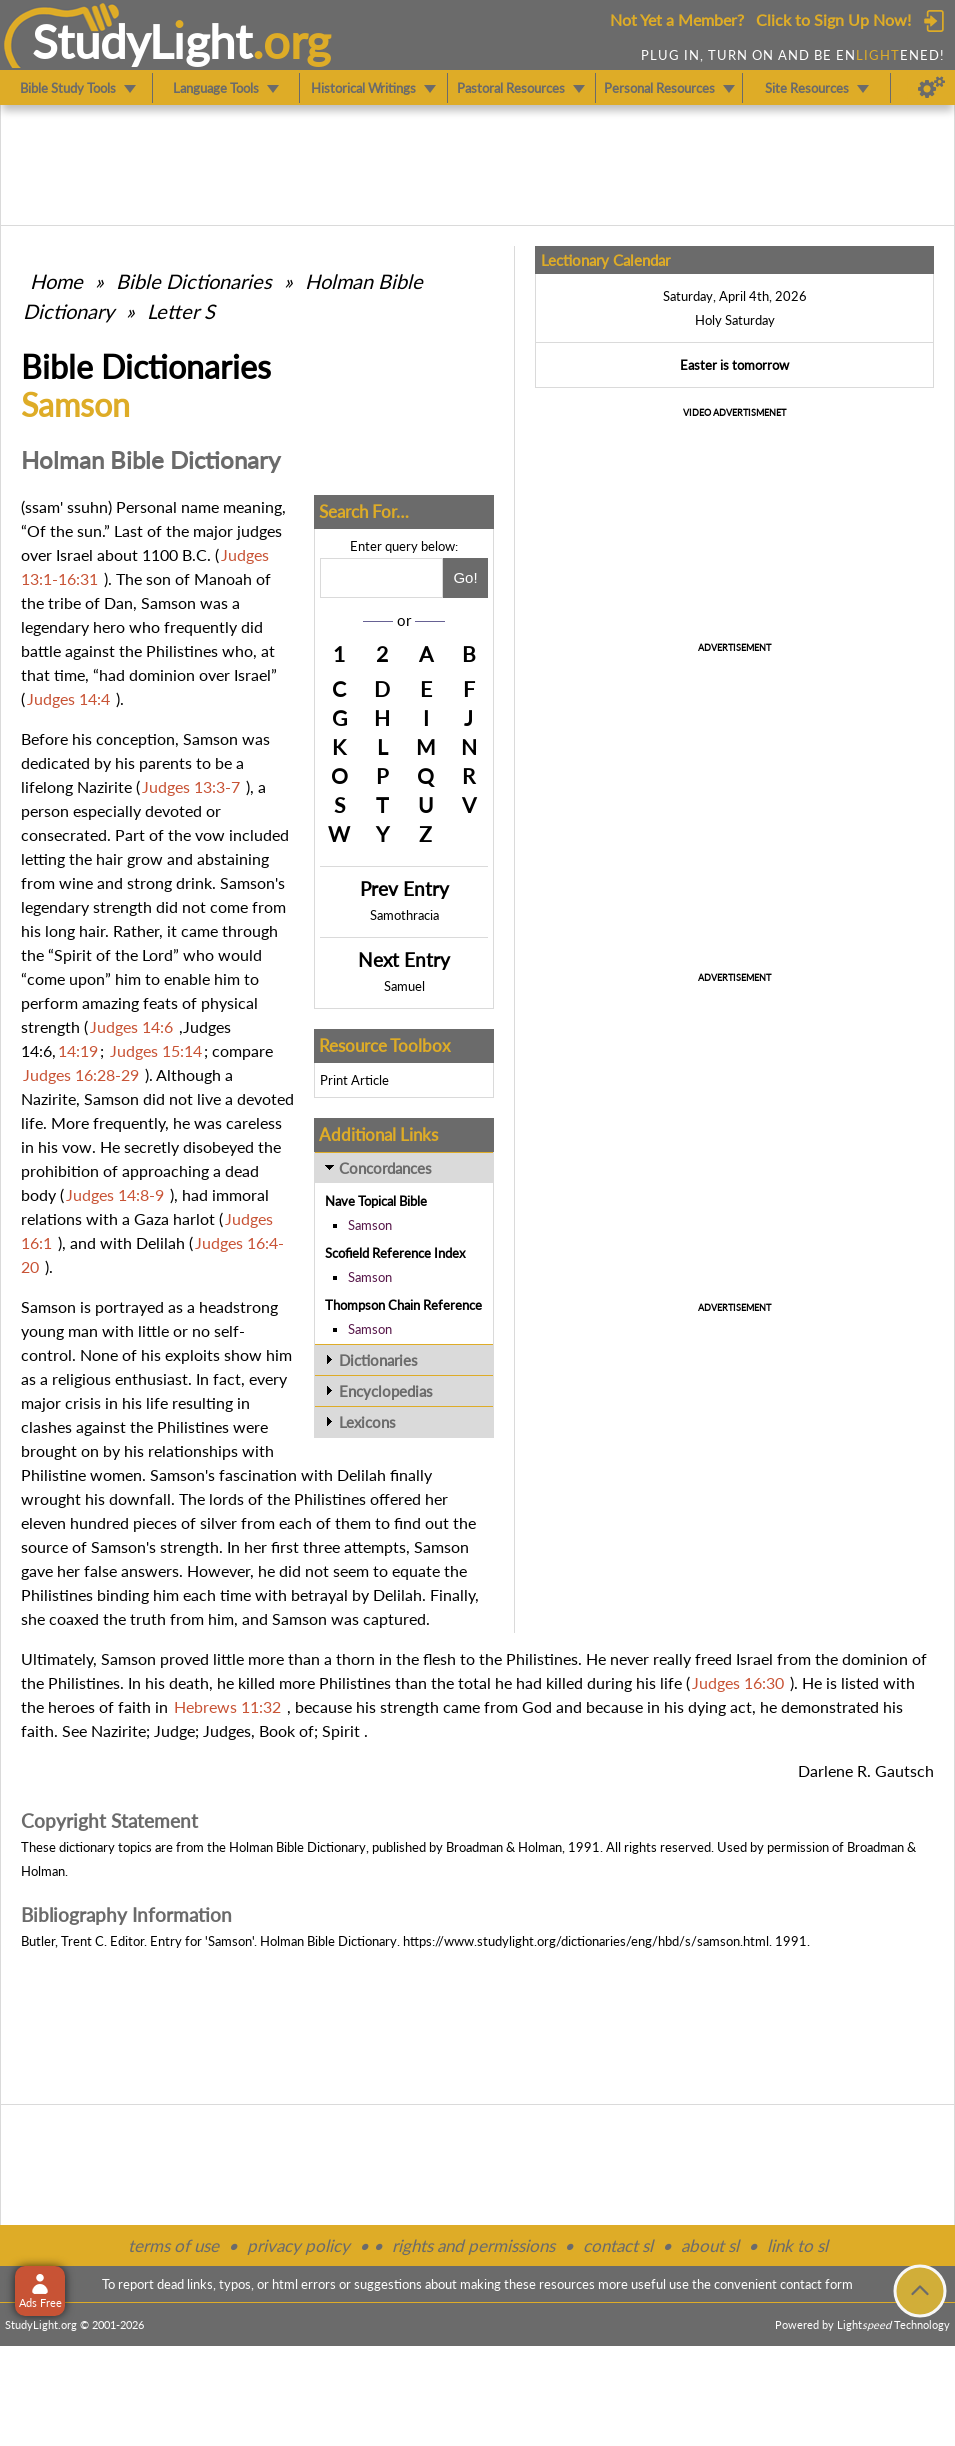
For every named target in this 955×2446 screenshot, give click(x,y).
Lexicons (367, 1422)
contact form (816, 2284)
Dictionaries (378, 1360)
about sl (710, 2245)
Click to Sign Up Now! (833, 19)
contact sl (618, 2245)
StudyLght (142, 41)
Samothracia (404, 915)
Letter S (181, 311)
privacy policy (298, 2245)
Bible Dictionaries (194, 281)
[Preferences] (931, 88)
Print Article (354, 1080)
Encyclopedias (386, 1391)
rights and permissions (473, 2245)
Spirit (341, 1730)
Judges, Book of (258, 1730)
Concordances (385, 1168)
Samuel (404, 986)
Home (56, 281)
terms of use (173, 2245)
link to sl (797, 2245)
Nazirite (118, 1730)
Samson (370, 1225)
